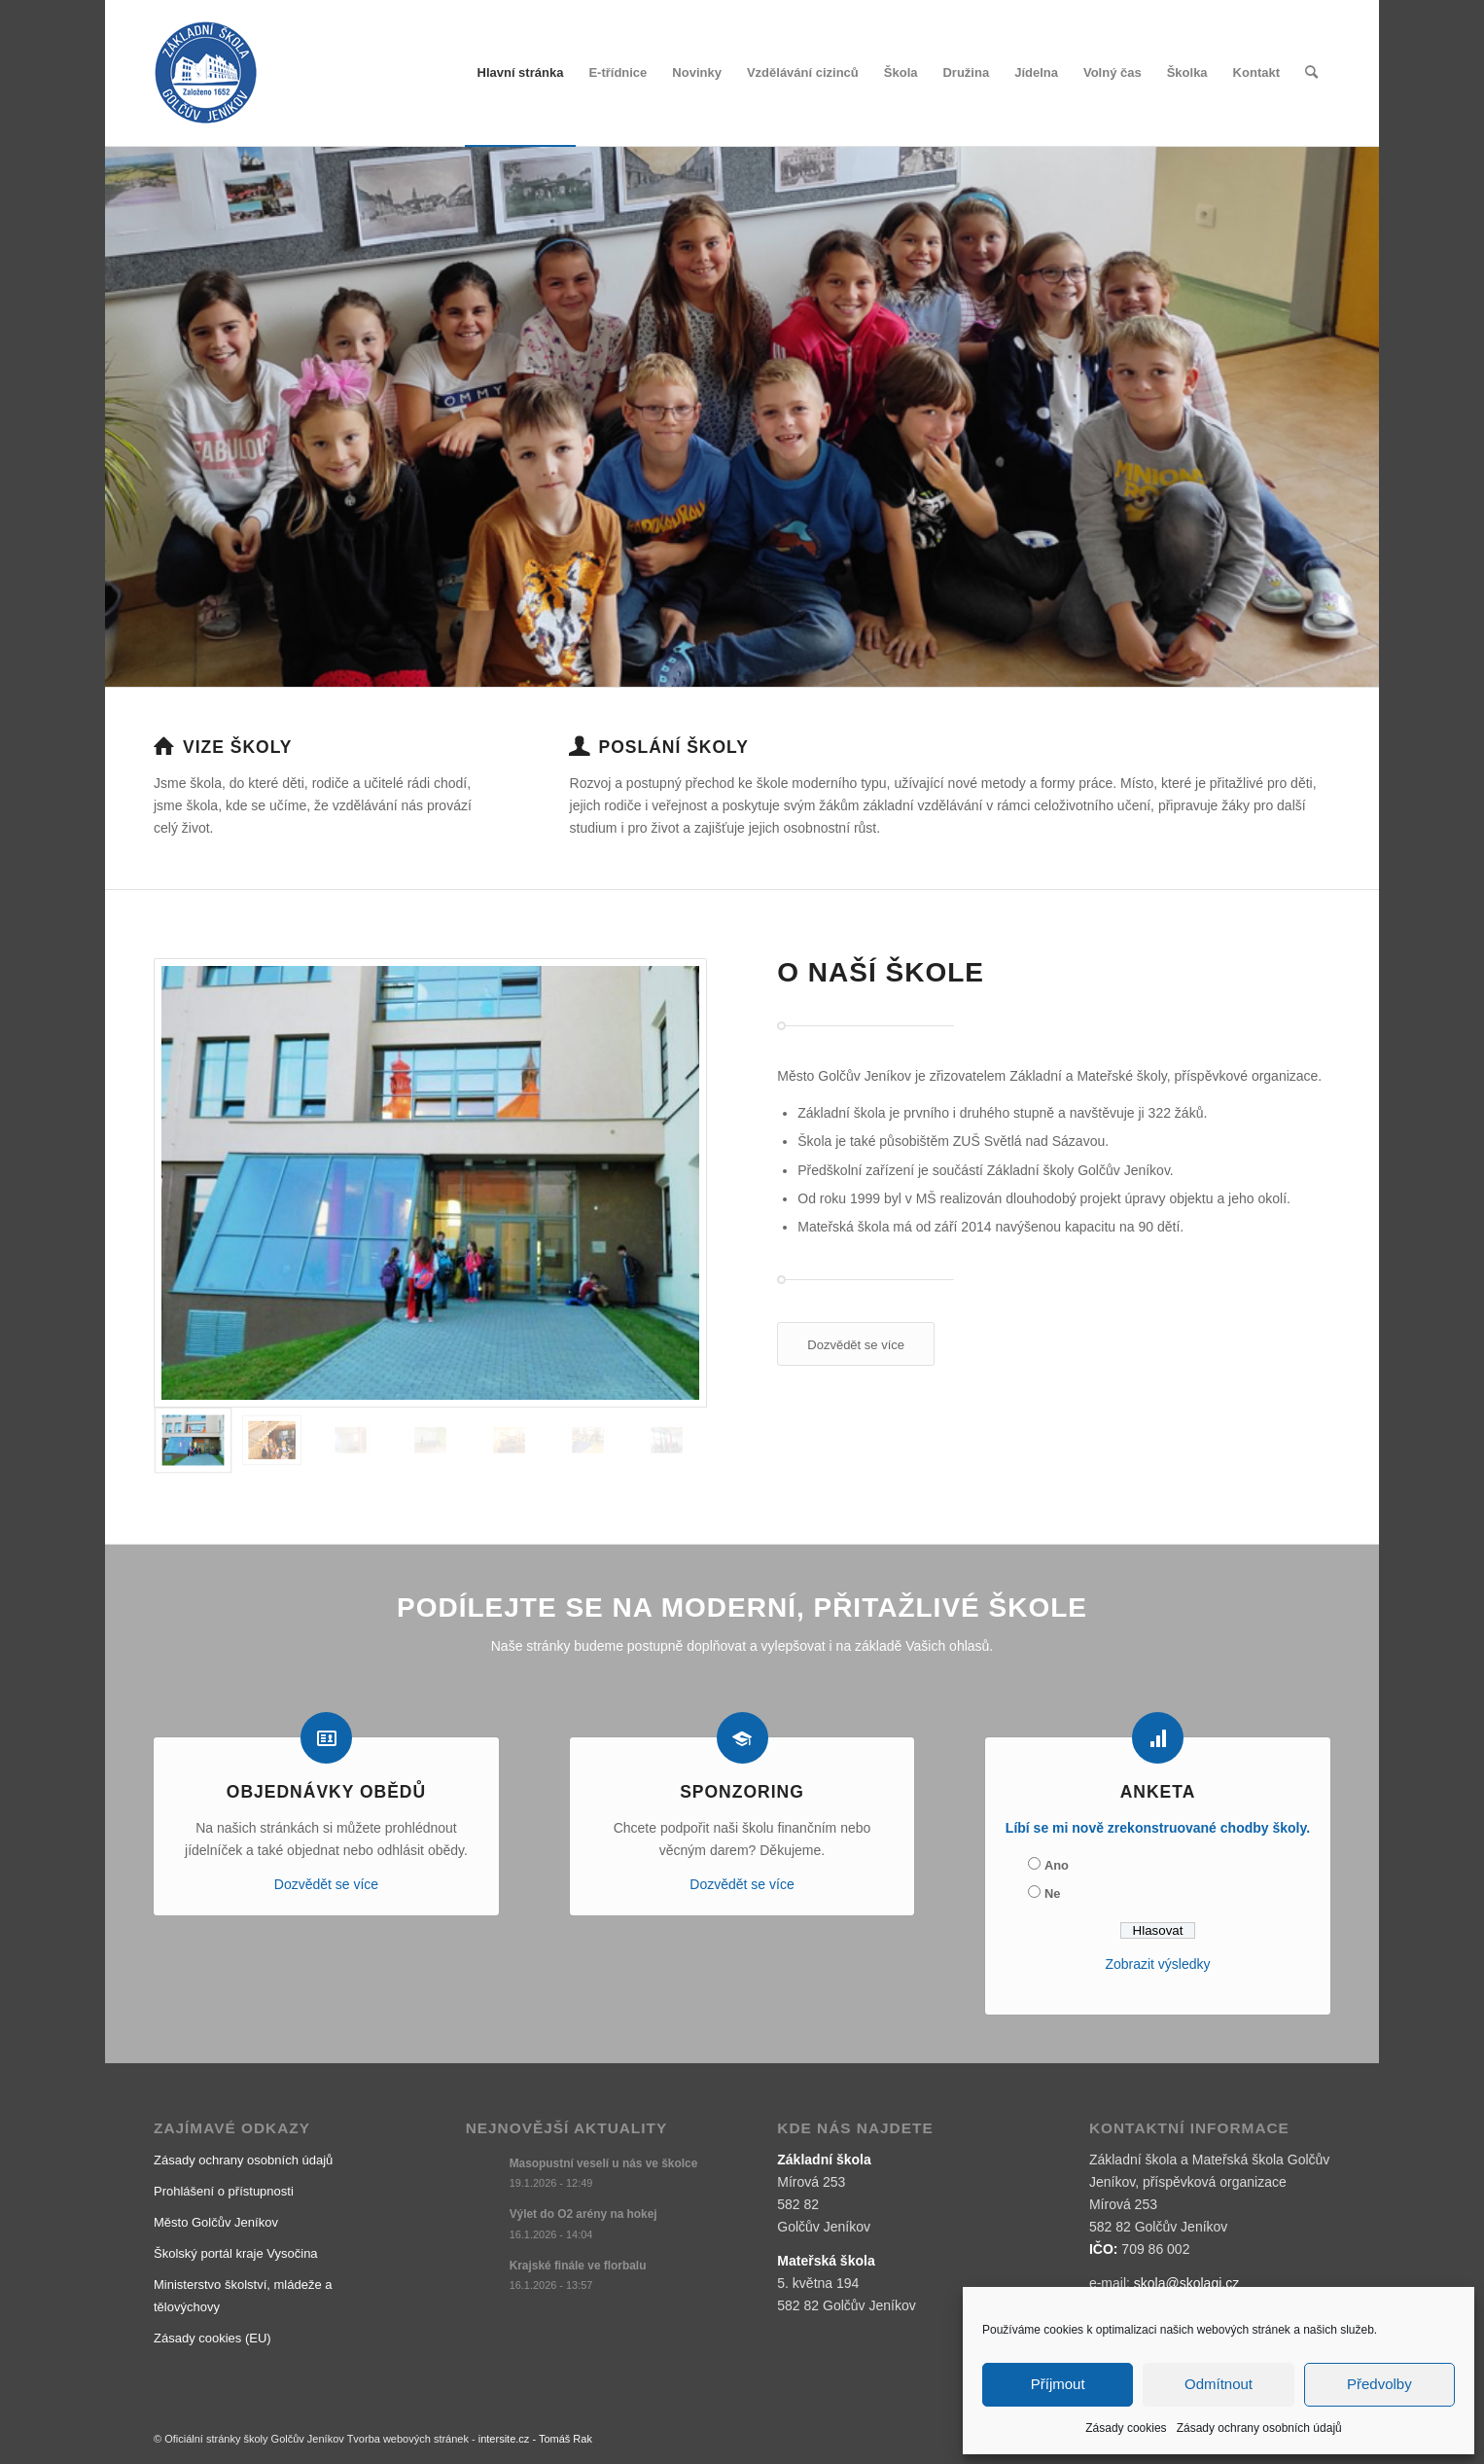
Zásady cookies (1125, 2428)
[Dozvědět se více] (856, 1344)
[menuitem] (521, 73)
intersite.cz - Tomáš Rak (535, 2439)
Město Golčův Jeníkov (216, 2222)
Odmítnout (1218, 2383)
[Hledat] (1311, 73)
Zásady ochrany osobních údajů (1259, 2428)
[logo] (206, 73)
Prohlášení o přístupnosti (224, 2191)
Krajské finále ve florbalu (578, 2265)
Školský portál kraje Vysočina (236, 2253)
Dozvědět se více (326, 1884)
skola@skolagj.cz (1186, 2283)
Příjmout (1058, 2383)
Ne (1052, 1893)
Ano (1056, 1865)
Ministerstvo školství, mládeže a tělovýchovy (243, 2295)
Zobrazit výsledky (1157, 1964)
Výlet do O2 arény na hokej (583, 2214)
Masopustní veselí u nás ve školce (604, 2163)
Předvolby (1379, 2383)
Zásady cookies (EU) (212, 2338)
